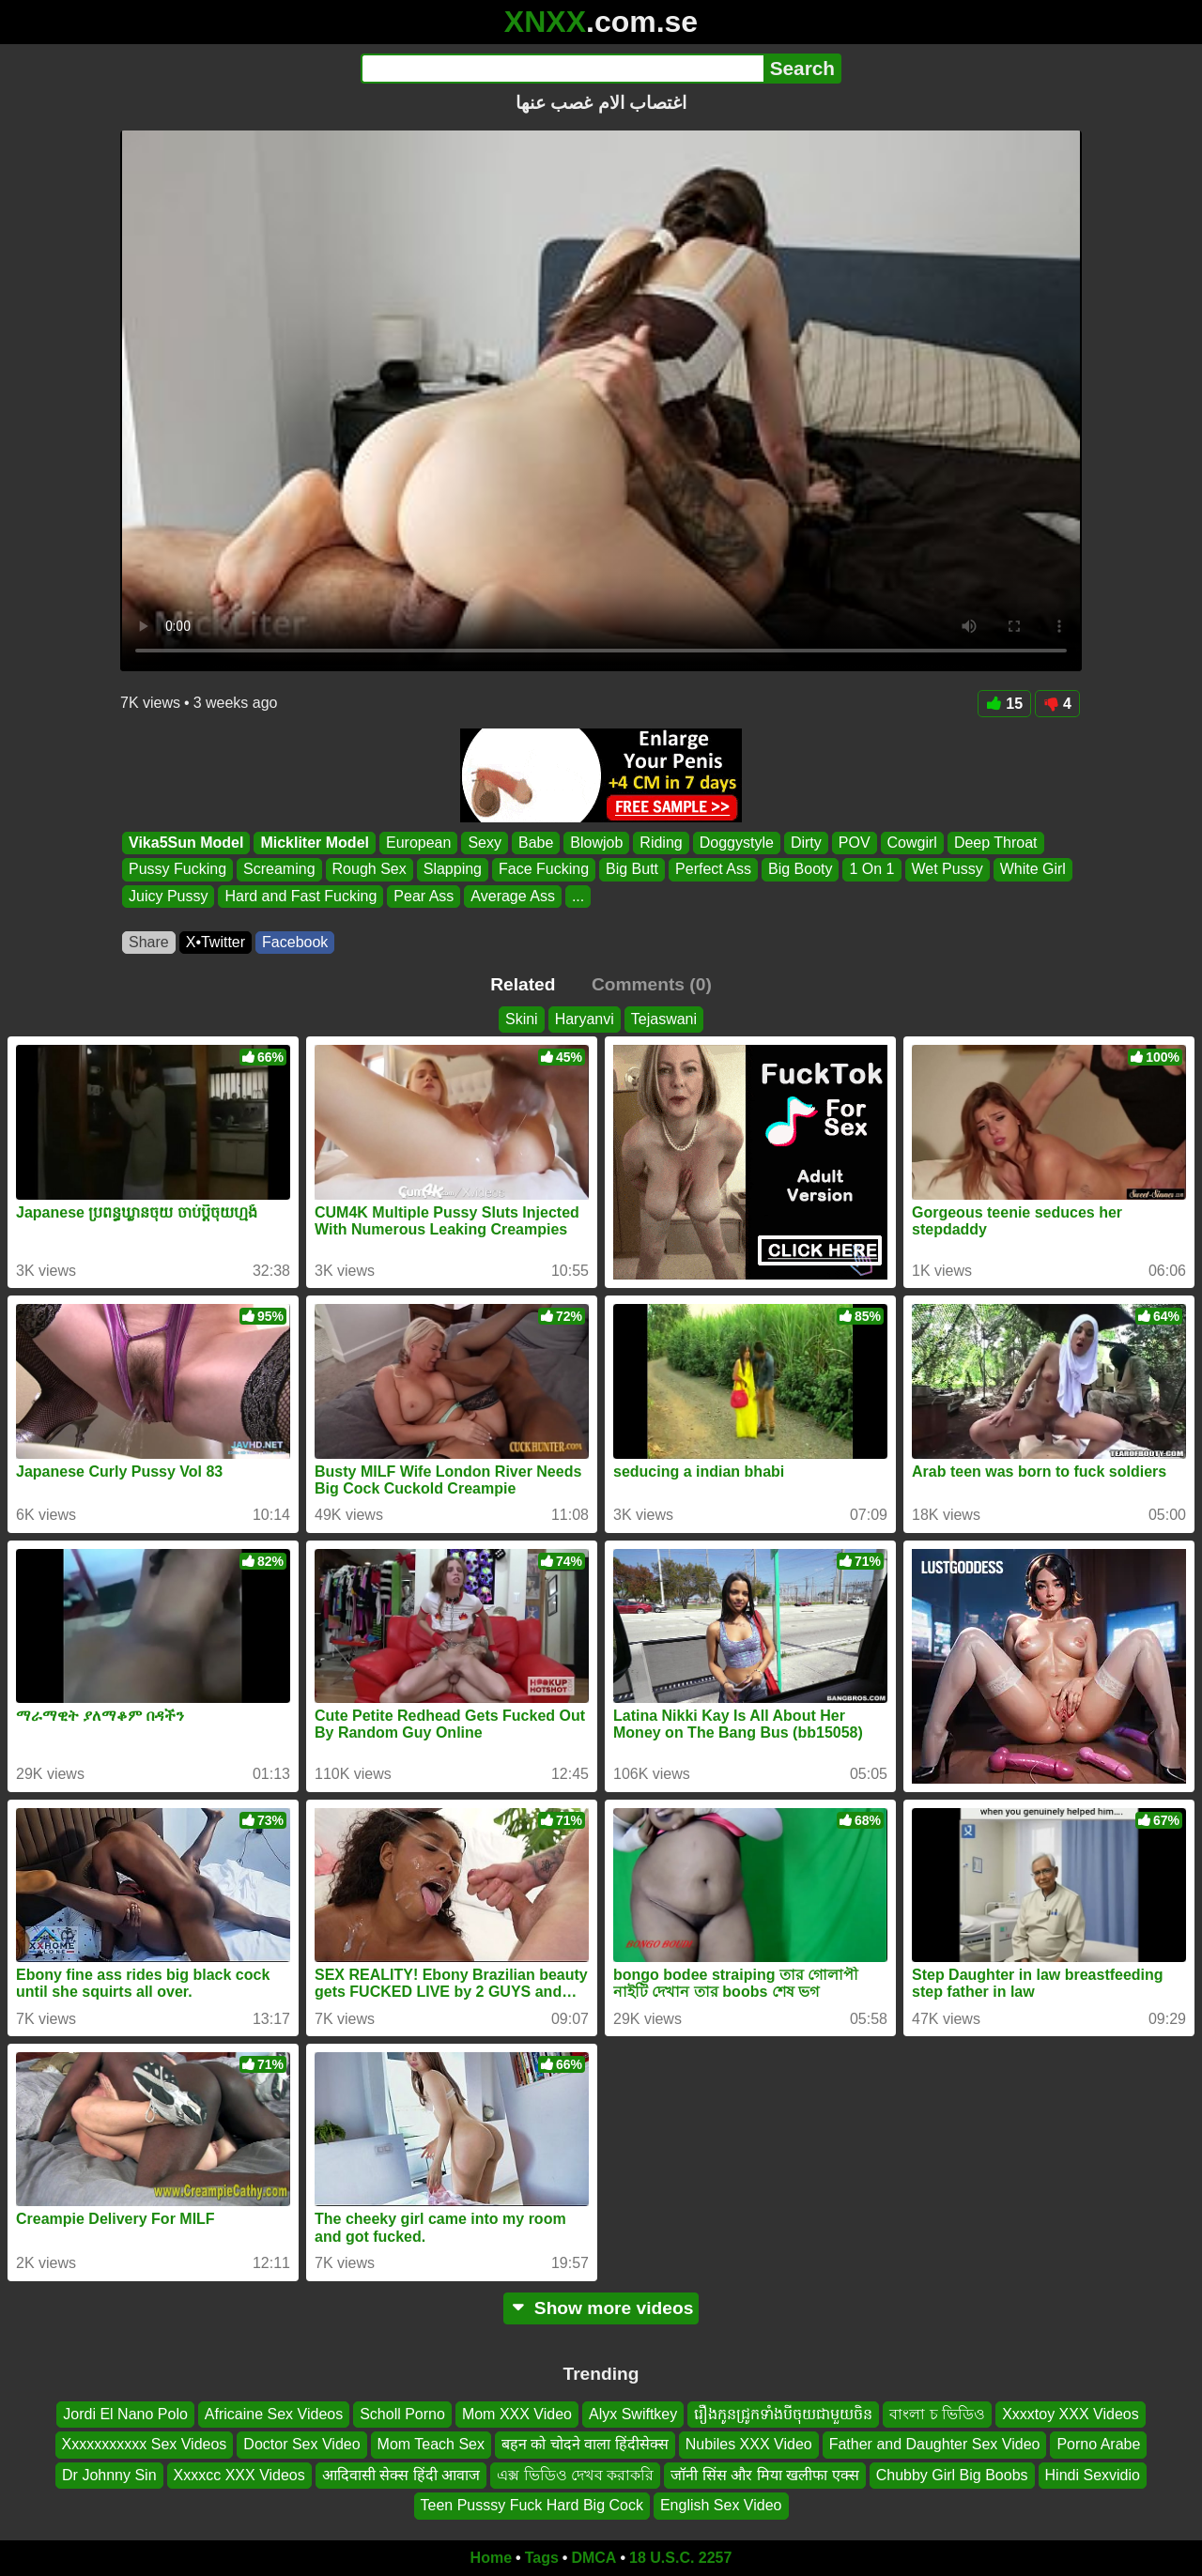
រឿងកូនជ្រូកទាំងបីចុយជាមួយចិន (783, 2414)
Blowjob (596, 843)
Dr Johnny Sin (109, 2474)
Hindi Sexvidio (1092, 2474)
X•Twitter (215, 942)
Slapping (453, 870)
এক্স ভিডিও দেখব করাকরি (575, 2474)
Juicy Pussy (168, 896)
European (418, 843)
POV (855, 843)
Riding (661, 843)
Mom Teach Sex (431, 2444)
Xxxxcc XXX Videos (239, 2474)
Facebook (295, 942)
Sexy (484, 843)
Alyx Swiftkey (633, 2414)
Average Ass (512, 896)
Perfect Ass (713, 870)
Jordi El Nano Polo (125, 2414)
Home (491, 2558)
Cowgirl (912, 843)
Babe (535, 843)
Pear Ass (423, 896)
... (578, 896)
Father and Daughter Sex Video (934, 2444)
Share (149, 942)
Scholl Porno (402, 2414)
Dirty (806, 843)
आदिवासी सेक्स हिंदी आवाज (401, 2474)
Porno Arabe (1098, 2444)
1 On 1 (871, 870)
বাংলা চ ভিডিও (937, 2414)
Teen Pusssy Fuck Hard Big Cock (532, 2505)
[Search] (562, 69)
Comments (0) (652, 984)
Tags (542, 2558)
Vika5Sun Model (186, 843)
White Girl (1033, 870)
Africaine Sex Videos (274, 2414)
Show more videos (601, 2308)
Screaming (279, 870)
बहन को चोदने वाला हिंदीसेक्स (585, 2444)
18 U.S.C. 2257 (680, 2558)
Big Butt (632, 870)
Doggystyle (737, 843)
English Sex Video (721, 2505)
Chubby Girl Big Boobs (952, 2474)
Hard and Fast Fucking (300, 896)
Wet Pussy (947, 870)
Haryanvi (584, 1019)
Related (522, 984)
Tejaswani (664, 1019)
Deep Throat (996, 843)
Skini (521, 1019)
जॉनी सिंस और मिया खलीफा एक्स (764, 2474)
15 (1004, 704)
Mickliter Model (314, 843)
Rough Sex (369, 870)
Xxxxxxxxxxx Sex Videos (144, 2444)
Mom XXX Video (517, 2414)
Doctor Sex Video (301, 2444)
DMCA (593, 2558)
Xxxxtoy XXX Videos (1070, 2414)
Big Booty (800, 870)
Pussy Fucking (177, 870)
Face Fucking (544, 870)
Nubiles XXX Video (749, 2444)
